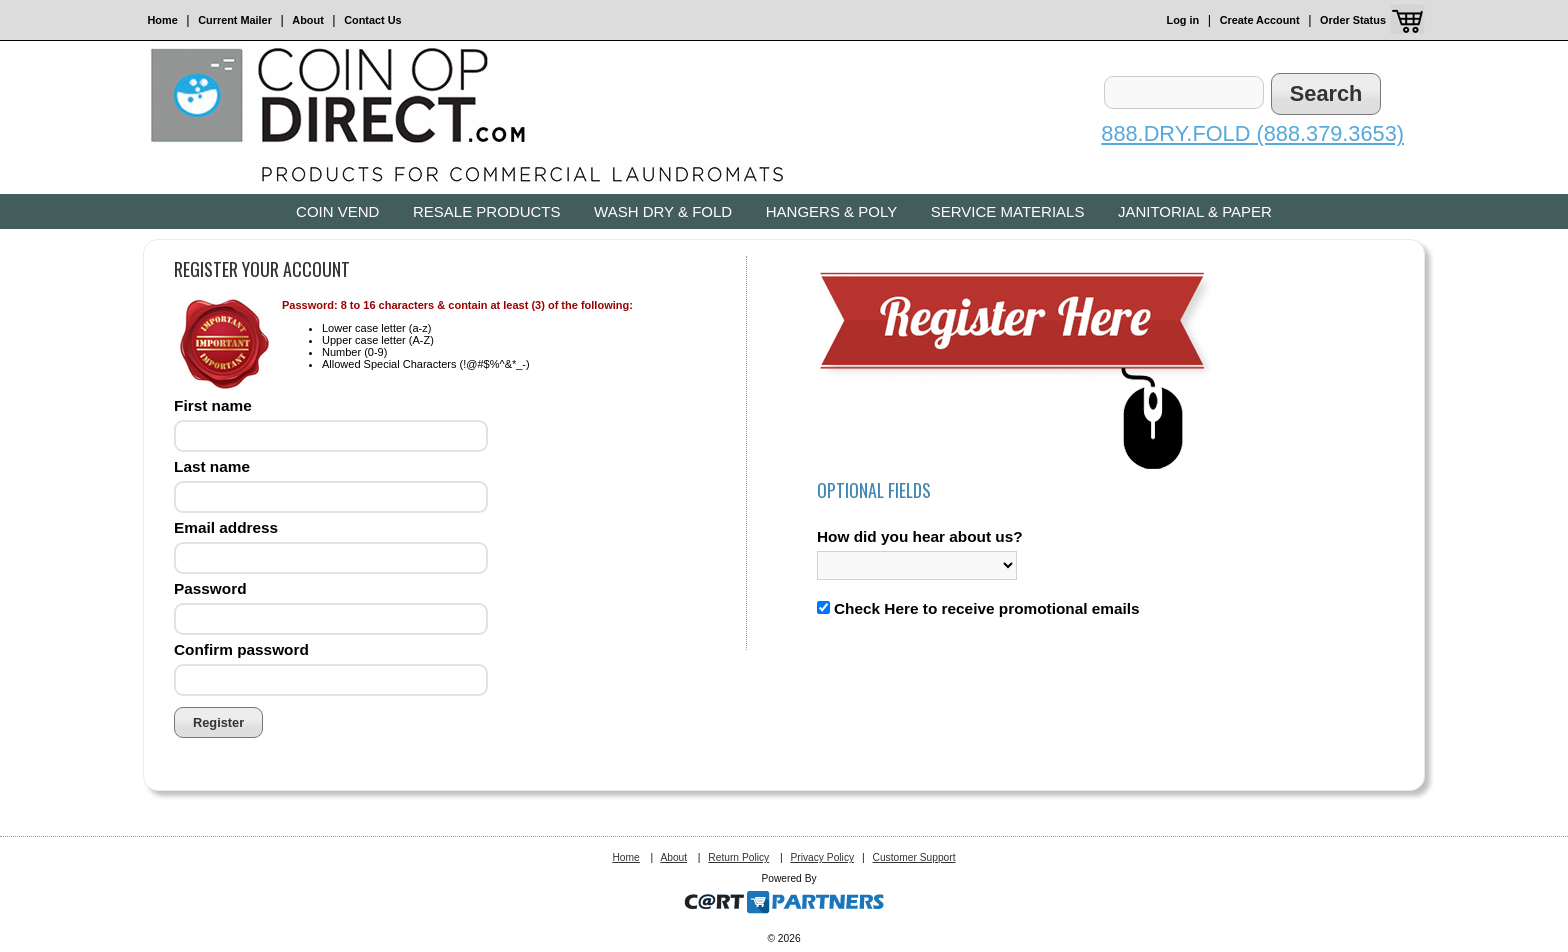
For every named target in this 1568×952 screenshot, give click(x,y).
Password (210, 588)
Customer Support (913, 857)
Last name (212, 466)
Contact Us (372, 20)
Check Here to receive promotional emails (987, 608)
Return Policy (738, 857)
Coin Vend (337, 211)
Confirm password (241, 649)
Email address (226, 527)
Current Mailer (235, 20)
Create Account (1260, 20)
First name (213, 405)
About (307, 20)
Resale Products (487, 211)
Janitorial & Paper (1195, 211)
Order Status (1353, 20)
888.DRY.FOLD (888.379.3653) (1252, 133)
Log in (1183, 20)
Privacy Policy (822, 857)
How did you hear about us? (920, 536)
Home (163, 20)
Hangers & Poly (831, 211)
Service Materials (1008, 211)
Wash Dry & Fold (663, 211)
